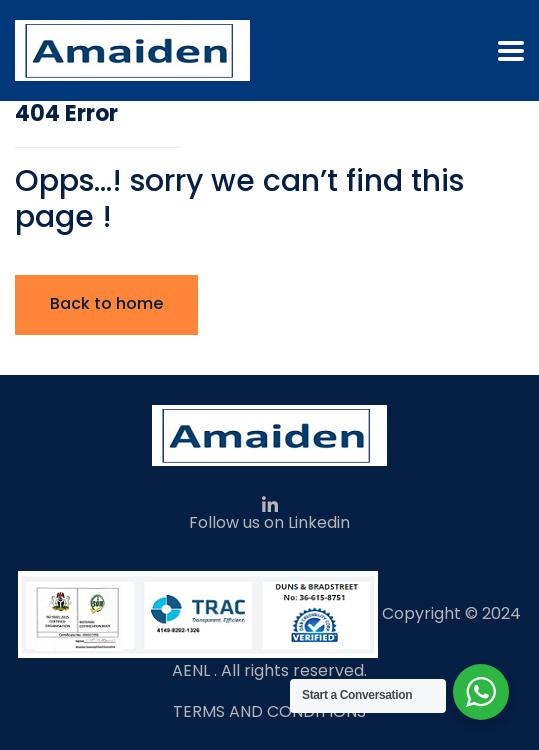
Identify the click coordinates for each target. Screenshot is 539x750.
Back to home (106, 303)
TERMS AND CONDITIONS (269, 711)
